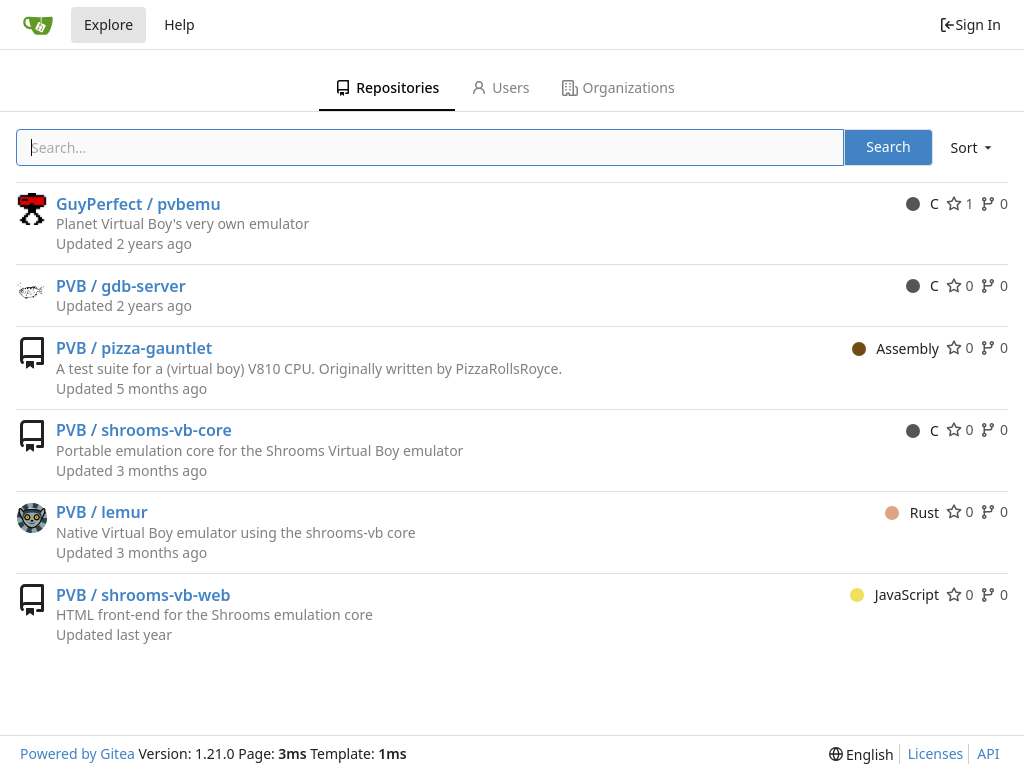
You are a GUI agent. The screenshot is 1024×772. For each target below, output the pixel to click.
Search (888, 146)
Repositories (387, 87)
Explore (108, 24)
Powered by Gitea (77, 753)
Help (179, 24)
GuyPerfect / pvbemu (138, 204)
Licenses (936, 753)
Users (500, 87)
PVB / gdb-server (121, 286)
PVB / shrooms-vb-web (143, 595)
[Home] (38, 25)
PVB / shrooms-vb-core (144, 430)
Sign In (970, 24)
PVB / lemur (102, 512)
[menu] (973, 147)
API (988, 753)
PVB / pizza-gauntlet (134, 348)
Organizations (618, 87)
